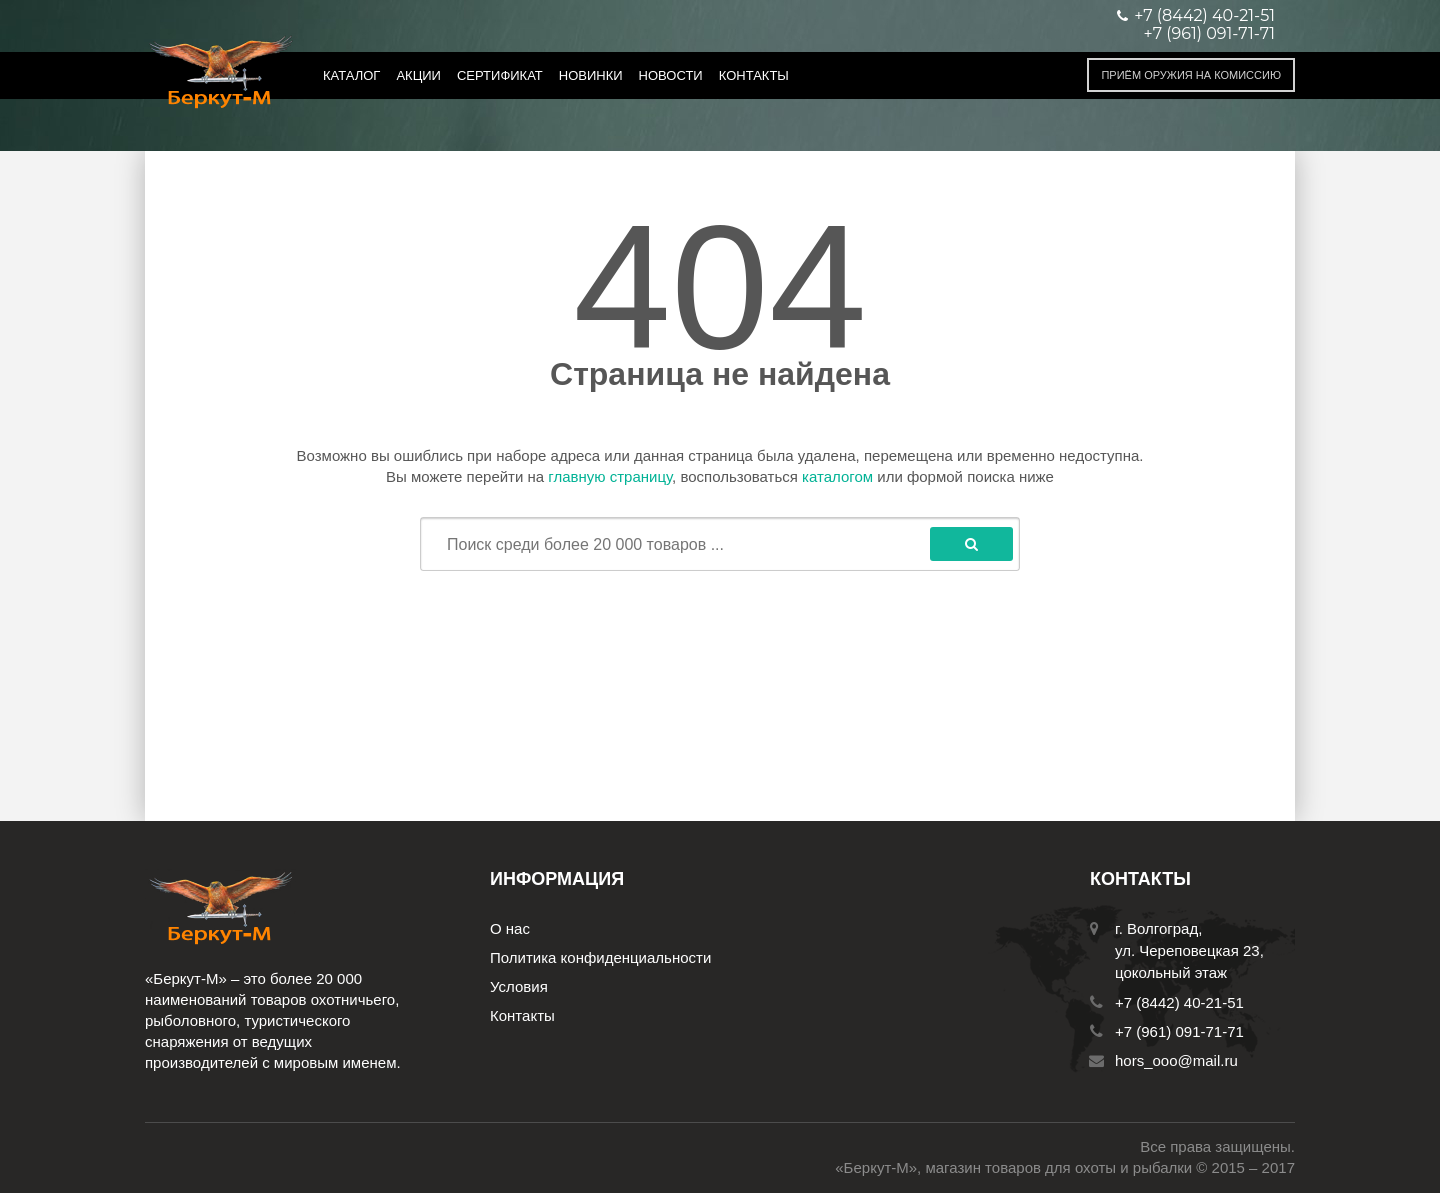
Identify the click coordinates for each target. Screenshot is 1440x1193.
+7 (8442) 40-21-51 (1179, 1002)
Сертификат (500, 75)
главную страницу (610, 476)
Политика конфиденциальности (600, 957)
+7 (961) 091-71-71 (1209, 34)
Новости (671, 75)
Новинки (591, 75)
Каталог (351, 75)
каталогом (837, 476)
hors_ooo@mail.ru (1176, 1060)
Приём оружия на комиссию (1191, 75)
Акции (418, 75)
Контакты (754, 75)
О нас (510, 928)
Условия (519, 986)
